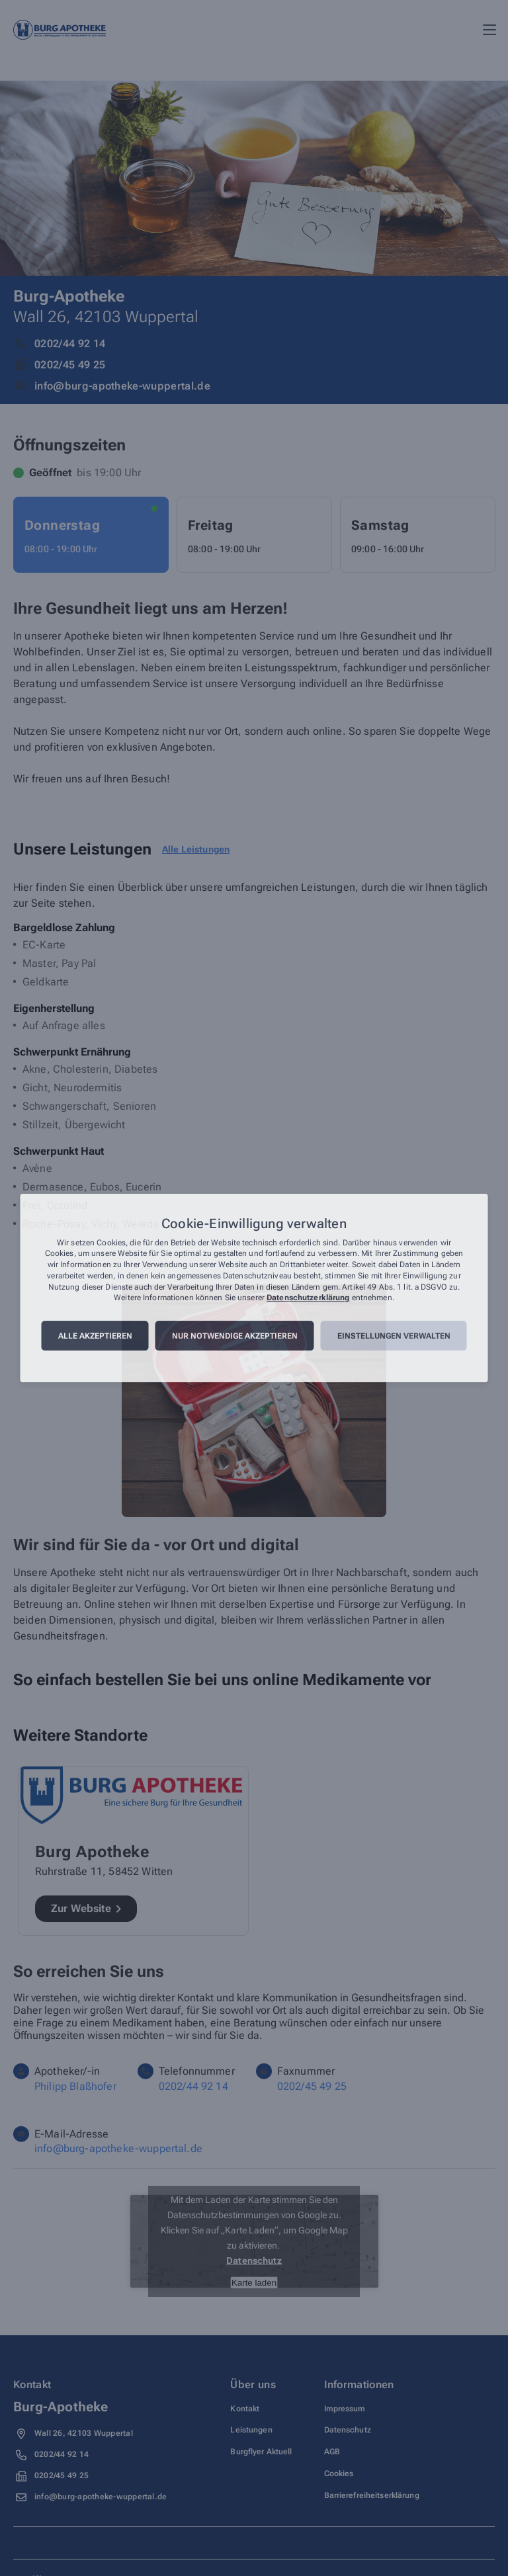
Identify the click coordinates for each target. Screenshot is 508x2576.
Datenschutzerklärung (308, 1298)
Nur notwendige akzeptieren (235, 1336)
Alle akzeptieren (95, 1336)
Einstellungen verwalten (393, 1336)
